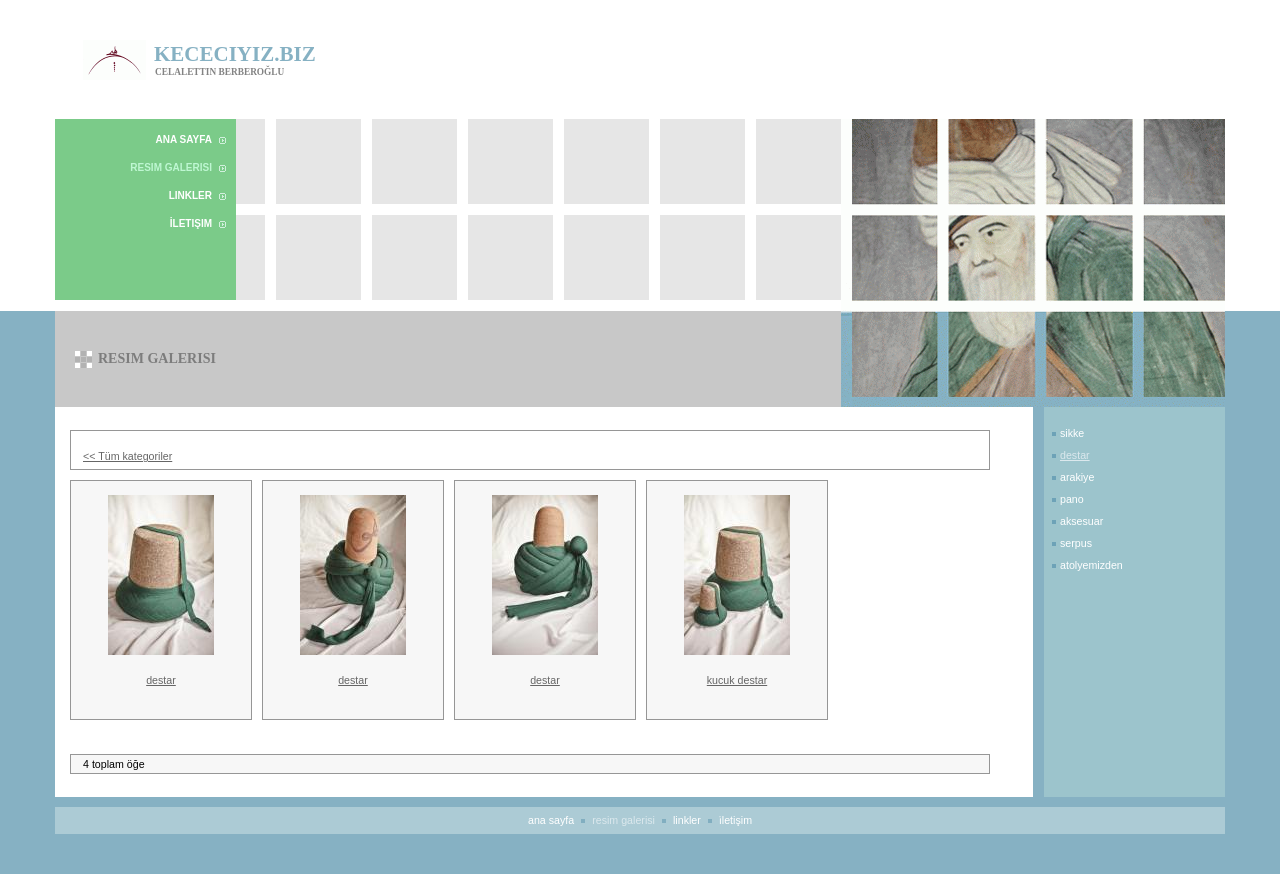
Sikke (1072, 433)
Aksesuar (1081, 521)
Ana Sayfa (184, 139)
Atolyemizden (1091, 565)
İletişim (191, 223)
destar (161, 680)
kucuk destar (737, 680)
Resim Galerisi (171, 167)
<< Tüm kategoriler (127, 456)
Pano (1072, 499)
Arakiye (1077, 477)
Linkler (190, 195)
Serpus (1076, 543)
